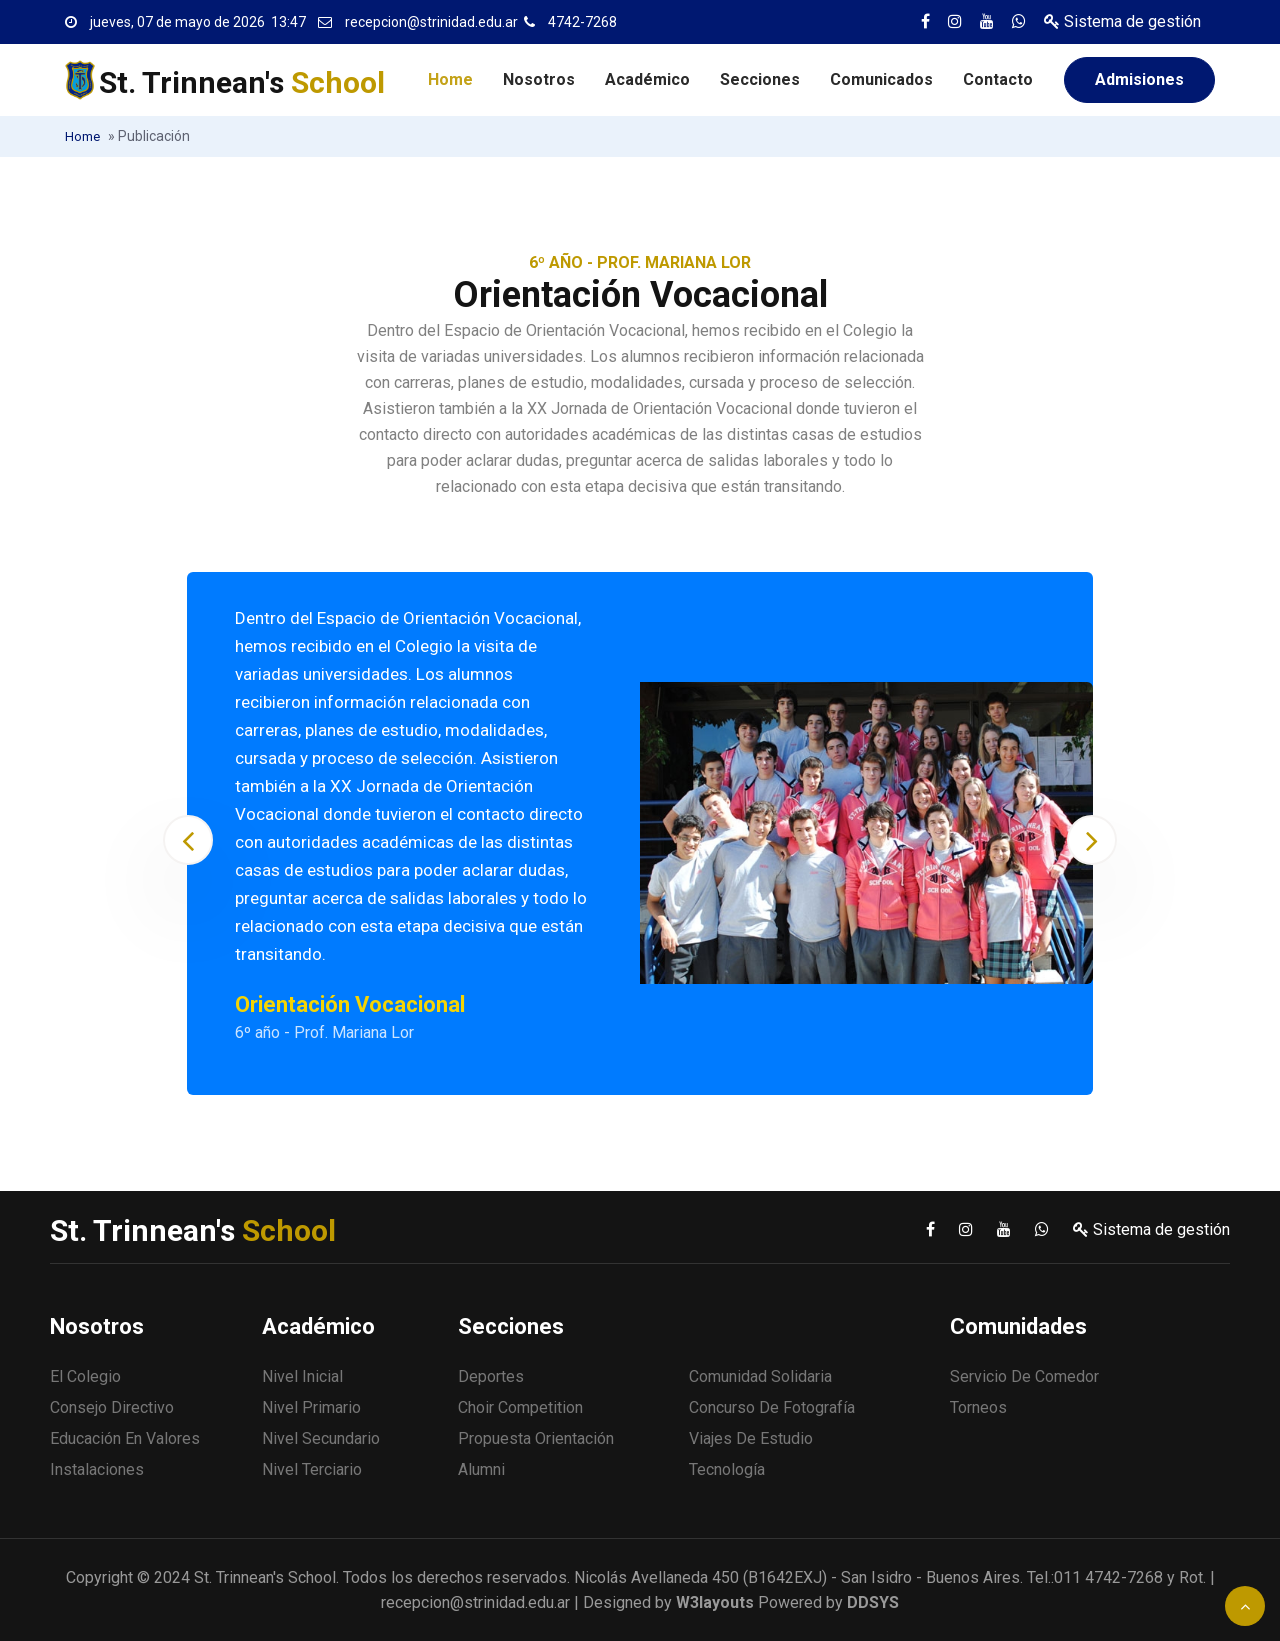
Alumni (481, 1469)
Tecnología (727, 1469)
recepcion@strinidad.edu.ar (431, 22)
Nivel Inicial (302, 1376)
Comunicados (881, 79)
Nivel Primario (311, 1407)
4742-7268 (582, 22)
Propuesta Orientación (536, 1438)
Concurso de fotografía (772, 1407)
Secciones (760, 79)
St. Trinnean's (242, 82)
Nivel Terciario (312, 1469)
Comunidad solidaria (760, 1376)
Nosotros (539, 79)
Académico (647, 79)
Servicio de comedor (1024, 1376)
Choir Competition (520, 1407)
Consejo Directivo (112, 1407)
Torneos (978, 1407)
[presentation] (188, 840)
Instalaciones (97, 1469)
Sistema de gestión (1122, 21)
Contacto (998, 79)
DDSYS (873, 1602)
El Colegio (85, 1376)
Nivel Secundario (321, 1438)
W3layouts (715, 1602)
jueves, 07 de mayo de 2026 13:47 (198, 22)
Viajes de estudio (751, 1438)
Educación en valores (125, 1438)
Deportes (491, 1376)
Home (450, 79)
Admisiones (1139, 79)
